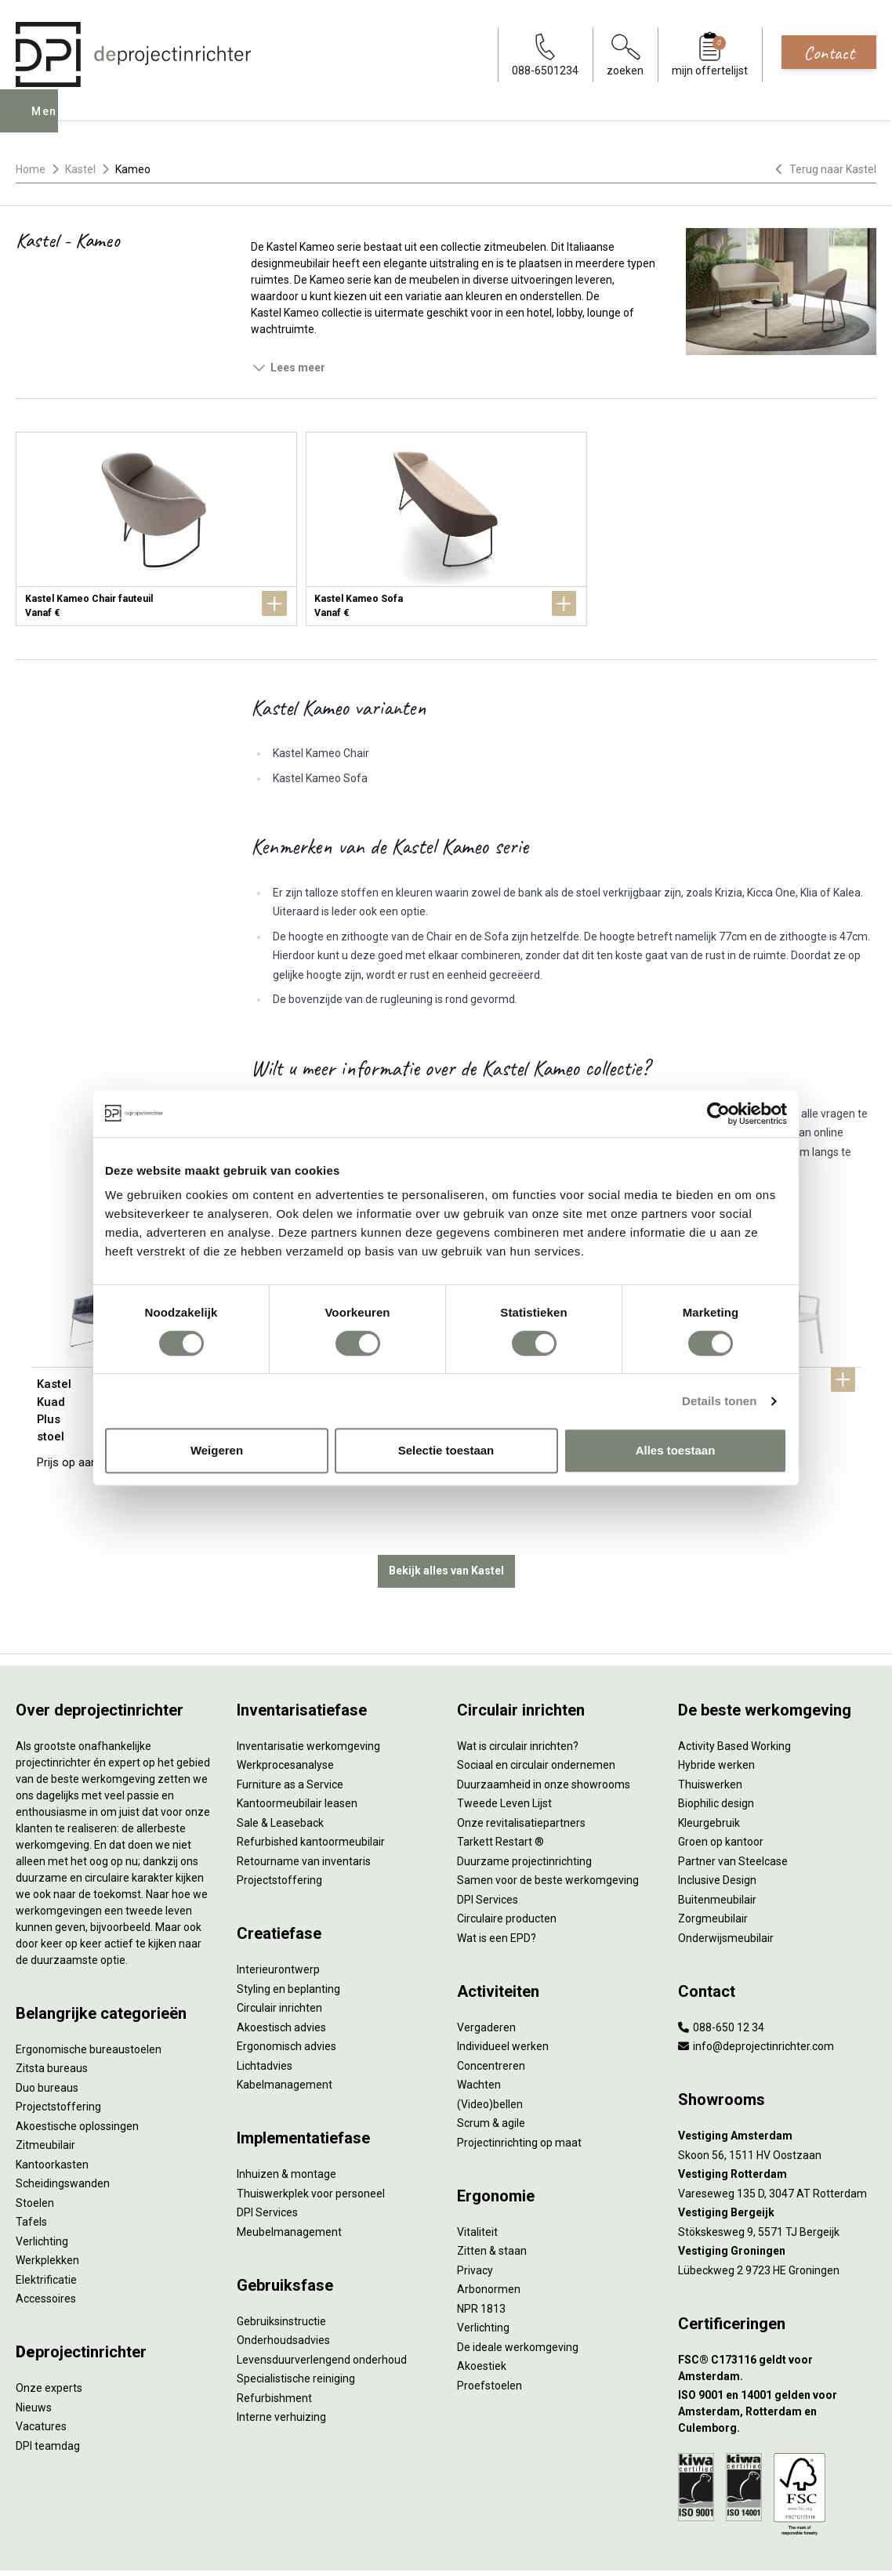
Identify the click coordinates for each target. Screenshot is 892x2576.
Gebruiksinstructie (281, 2270)
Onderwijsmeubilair (726, 1887)
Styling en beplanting (288, 1938)
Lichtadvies (264, 2015)
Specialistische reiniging (296, 2327)
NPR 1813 (481, 2258)
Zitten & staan (492, 2200)
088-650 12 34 (721, 1976)
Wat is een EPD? (496, 1887)
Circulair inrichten (279, 1957)
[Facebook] (815, 2548)
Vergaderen (486, 1976)
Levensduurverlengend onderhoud (322, 2308)
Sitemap (435, 2547)
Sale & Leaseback (280, 1772)
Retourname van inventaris (304, 1810)
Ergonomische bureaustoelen (88, 1998)
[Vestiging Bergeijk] (777, 2162)
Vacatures (41, 2375)
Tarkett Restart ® (500, 1790)
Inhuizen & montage (286, 2123)
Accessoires (46, 2247)
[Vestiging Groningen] (777, 2200)
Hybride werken (716, 1714)
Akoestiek (481, 2315)
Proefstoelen (489, 2334)
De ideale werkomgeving (517, 2296)
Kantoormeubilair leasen (297, 1752)
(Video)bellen (490, 2053)
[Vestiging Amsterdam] (777, 2085)
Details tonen (719, 1401)
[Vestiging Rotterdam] (777, 2123)
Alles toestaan (676, 1450)
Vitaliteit (477, 2181)
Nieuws (34, 2356)
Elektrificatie (46, 2229)
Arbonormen (488, 2238)
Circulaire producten (507, 1867)
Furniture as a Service (290, 1733)
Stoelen (35, 2152)
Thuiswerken (710, 1733)
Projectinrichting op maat (519, 2091)
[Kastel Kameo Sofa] (446, 529)
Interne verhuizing (281, 2366)
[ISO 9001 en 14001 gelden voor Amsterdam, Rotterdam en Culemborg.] (777, 2361)
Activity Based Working (734, 1695)
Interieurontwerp (278, 1918)
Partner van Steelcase (733, 1810)
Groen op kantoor (720, 1790)
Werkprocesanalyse (285, 1714)
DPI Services (267, 2161)
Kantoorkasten (52, 2113)
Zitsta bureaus (52, 2017)
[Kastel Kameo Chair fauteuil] (156, 529)
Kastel (80, 169)
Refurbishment (274, 2347)
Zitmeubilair (45, 2094)
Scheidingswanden (63, 2132)
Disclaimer (381, 2547)
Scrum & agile (491, 2072)
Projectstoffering (58, 2055)
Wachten (479, 2033)
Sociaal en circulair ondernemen (536, 1714)
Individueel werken (503, 1995)
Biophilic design (716, 1752)
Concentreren (491, 2015)
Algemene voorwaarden (240, 2547)
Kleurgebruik (709, 1772)
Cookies (326, 2547)
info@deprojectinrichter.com (756, 1995)
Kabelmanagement (284, 2033)
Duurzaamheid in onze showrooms (543, 1733)
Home (30, 169)
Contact (828, 52)
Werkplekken (47, 2209)
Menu (49, 122)
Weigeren (216, 1450)
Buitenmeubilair (717, 1848)
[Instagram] (865, 2548)
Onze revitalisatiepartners (521, 1772)
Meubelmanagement (289, 2181)
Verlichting (42, 2190)
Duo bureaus (47, 2037)
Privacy (475, 2219)
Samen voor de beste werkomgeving (548, 1829)
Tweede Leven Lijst (504, 1752)
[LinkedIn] (840, 2548)
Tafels (31, 2171)
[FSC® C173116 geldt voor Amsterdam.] (777, 2317)
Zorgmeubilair (713, 1867)
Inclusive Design (717, 1829)
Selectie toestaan (446, 1450)
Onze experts (49, 2337)
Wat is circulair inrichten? (517, 1695)
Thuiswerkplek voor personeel (311, 2142)
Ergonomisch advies (286, 1995)
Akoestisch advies (281, 1976)
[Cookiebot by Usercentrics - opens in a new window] (718, 1113)
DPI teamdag (48, 2395)
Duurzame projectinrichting (524, 1810)
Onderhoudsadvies (283, 2289)
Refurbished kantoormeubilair (311, 1790)
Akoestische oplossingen (77, 2075)
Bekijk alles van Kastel (446, 1519)
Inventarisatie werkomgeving (308, 1695)
